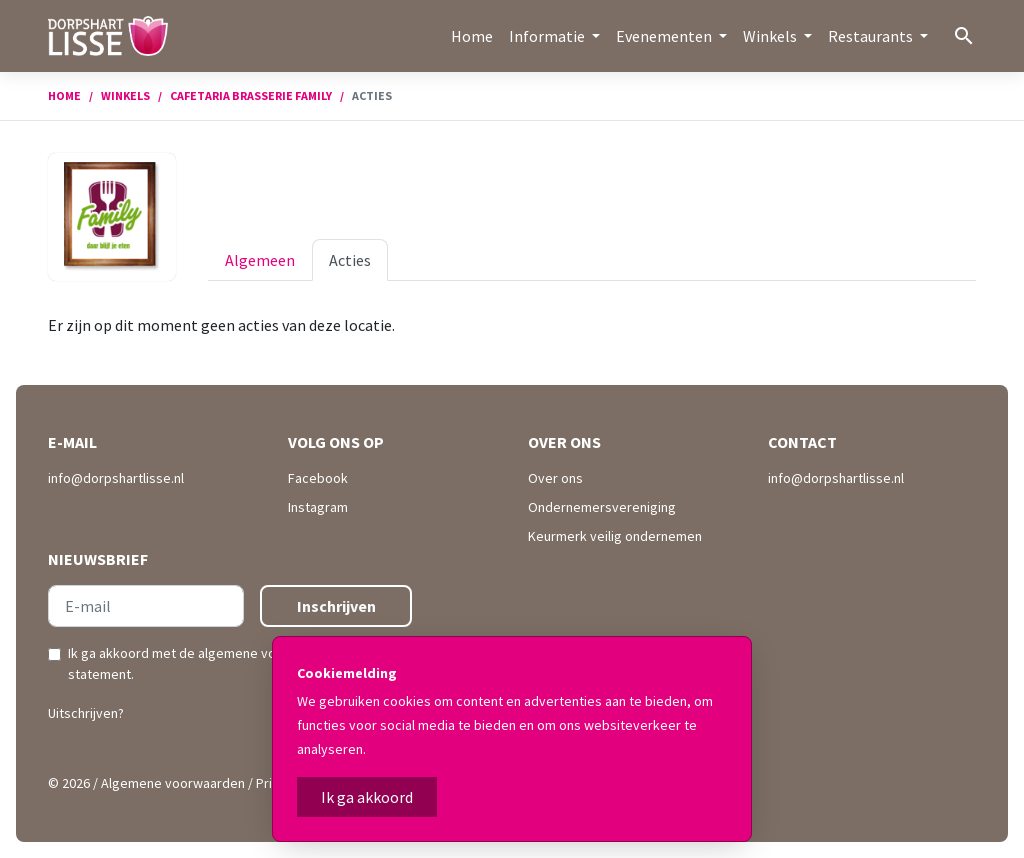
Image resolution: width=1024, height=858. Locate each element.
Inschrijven (336, 606)
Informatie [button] (548, 36)
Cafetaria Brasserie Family (251, 95)
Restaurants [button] (872, 36)
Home (472, 36)
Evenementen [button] (665, 36)
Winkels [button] (771, 36)
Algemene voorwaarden (173, 783)
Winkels (125, 95)
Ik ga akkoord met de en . (237, 663)
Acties (350, 260)
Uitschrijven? (86, 713)
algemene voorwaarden (269, 653)
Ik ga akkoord (367, 797)
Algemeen (260, 260)
